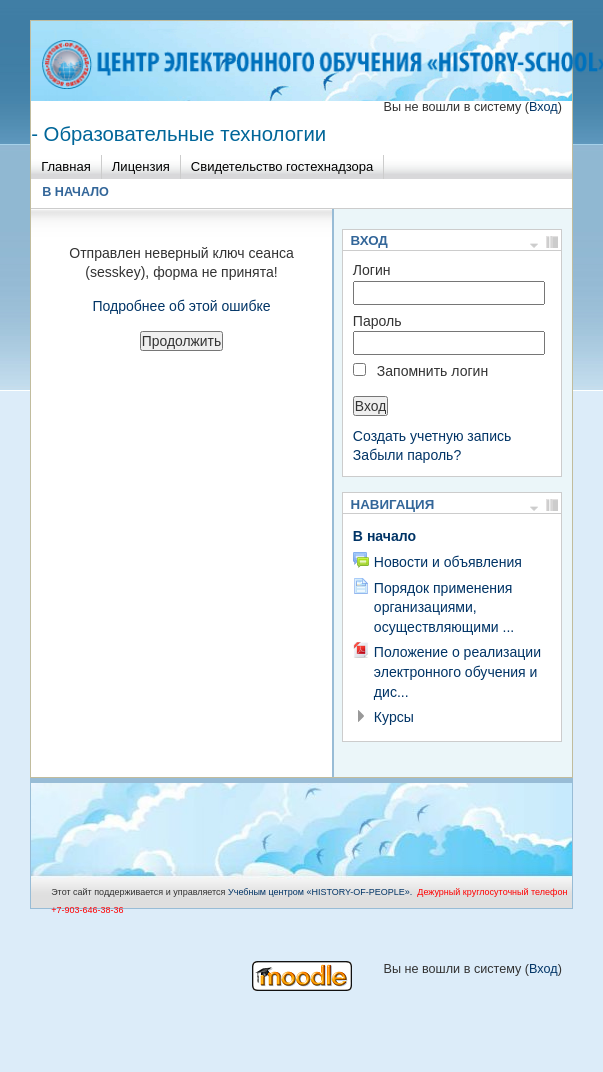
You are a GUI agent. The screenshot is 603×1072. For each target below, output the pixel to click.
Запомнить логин (432, 371)
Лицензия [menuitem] (141, 166)
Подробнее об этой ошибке (181, 306)
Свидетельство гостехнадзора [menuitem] (282, 166)
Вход (543, 107)
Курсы (394, 717)
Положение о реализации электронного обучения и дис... (457, 671)
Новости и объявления (448, 562)
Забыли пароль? (407, 455)
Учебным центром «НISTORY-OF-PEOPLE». (320, 892)
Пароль (377, 321)
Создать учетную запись (432, 436)
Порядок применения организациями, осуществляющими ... (444, 607)
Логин (372, 270)
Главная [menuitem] (66, 166)
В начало (75, 192)
